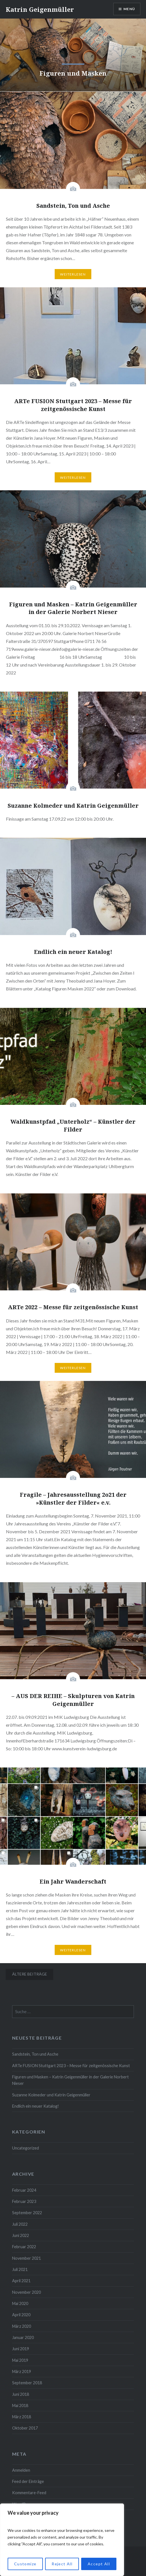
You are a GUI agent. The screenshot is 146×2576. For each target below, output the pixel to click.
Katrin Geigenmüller (40, 9)
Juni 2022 (20, 2235)
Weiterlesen (73, 274)
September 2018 (27, 2382)
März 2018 (21, 2416)
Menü (129, 9)
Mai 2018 (20, 2405)
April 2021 (21, 2280)
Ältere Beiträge (29, 1974)
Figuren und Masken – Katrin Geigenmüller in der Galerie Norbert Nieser (70, 2080)
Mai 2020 (20, 2303)
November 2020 (26, 2292)
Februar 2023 (24, 2201)
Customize (25, 2563)
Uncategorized (25, 2148)
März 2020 (21, 2326)
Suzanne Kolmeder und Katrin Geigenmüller (51, 2094)
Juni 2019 (20, 2348)
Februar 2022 (24, 2246)
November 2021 (26, 2258)
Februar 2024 (24, 2190)
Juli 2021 (20, 2269)
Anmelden (21, 2470)
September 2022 (27, 2212)
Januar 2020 (23, 2337)
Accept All (99, 2563)
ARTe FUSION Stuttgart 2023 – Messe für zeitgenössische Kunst (71, 2065)
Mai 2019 (20, 2360)
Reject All (62, 2563)
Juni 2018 (20, 2394)
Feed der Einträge (28, 2481)
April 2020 (21, 2314)
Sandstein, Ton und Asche (35, 2054)
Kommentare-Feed (29, 2492)
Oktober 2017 (25, 2428)
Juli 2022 (20, 2224)
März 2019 (21, 2371)
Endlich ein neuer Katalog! (35, 2106)
